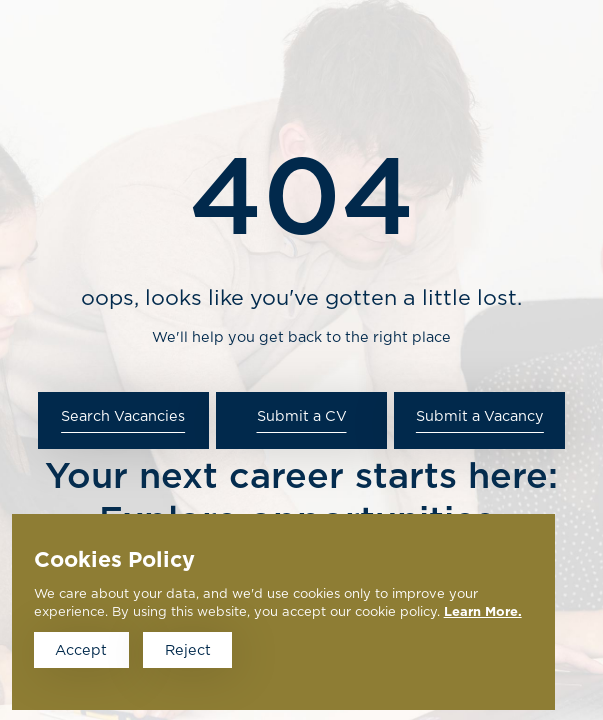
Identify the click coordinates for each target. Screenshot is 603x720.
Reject (188, 650)
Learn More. (483, 612)
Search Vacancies (123, 416)
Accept (81, 650)
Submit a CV (302, 416)
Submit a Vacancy (480, 416)
